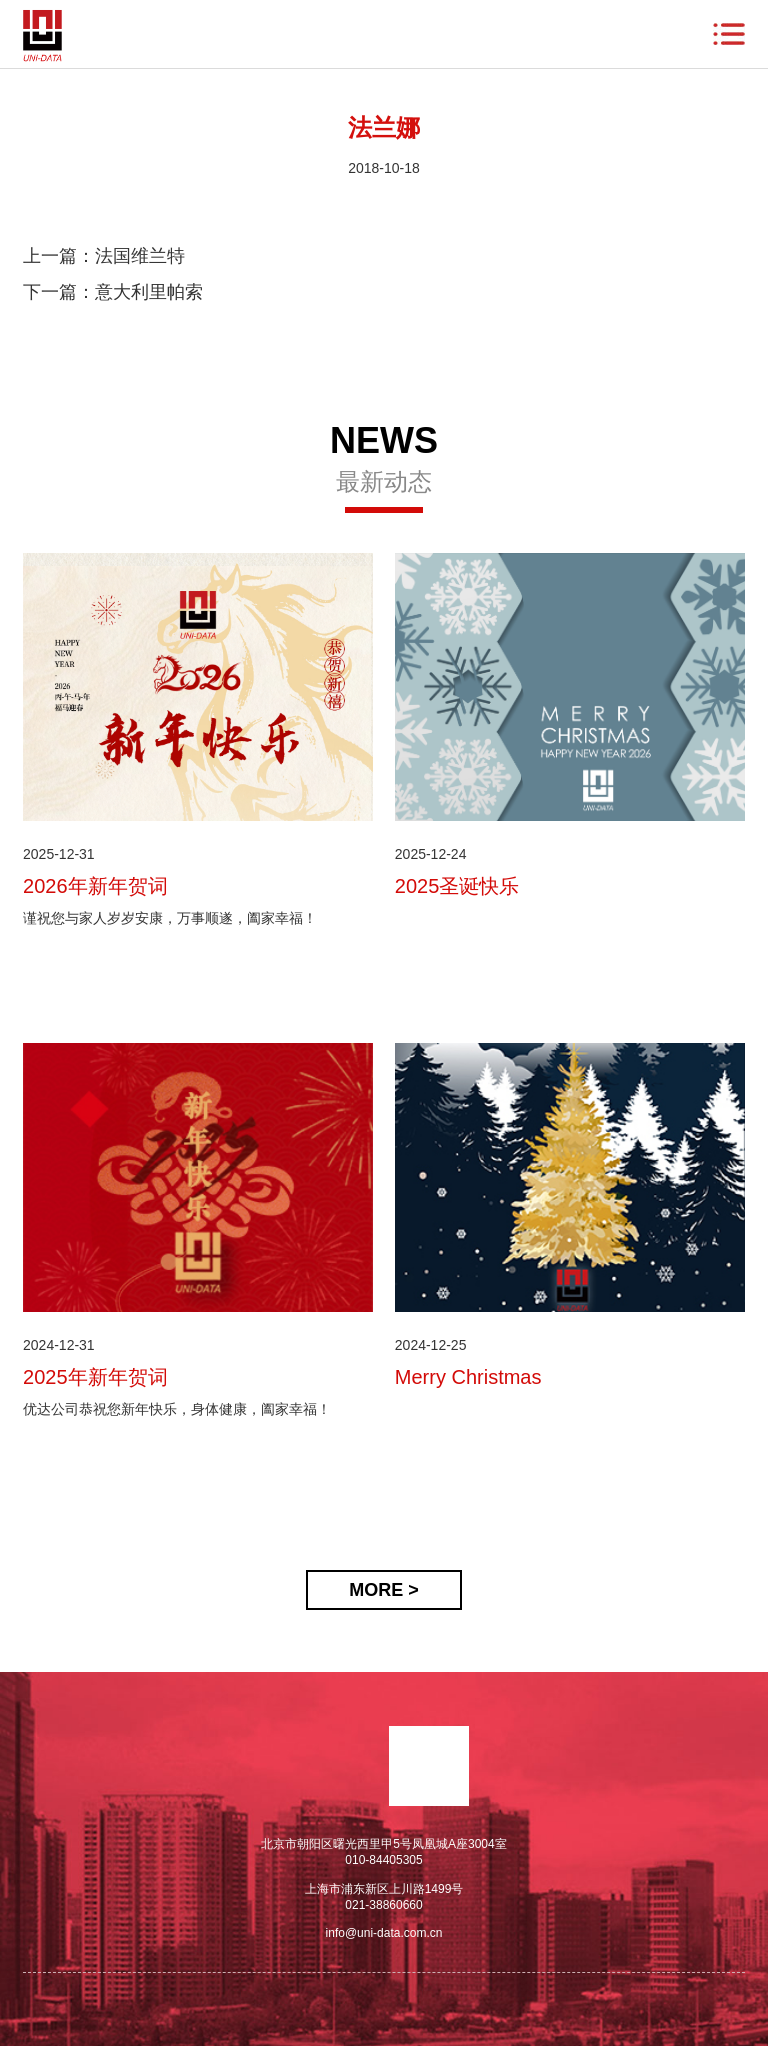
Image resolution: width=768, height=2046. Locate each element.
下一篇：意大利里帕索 (113, 292)
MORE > (384, 1590)
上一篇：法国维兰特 (104, 256)
